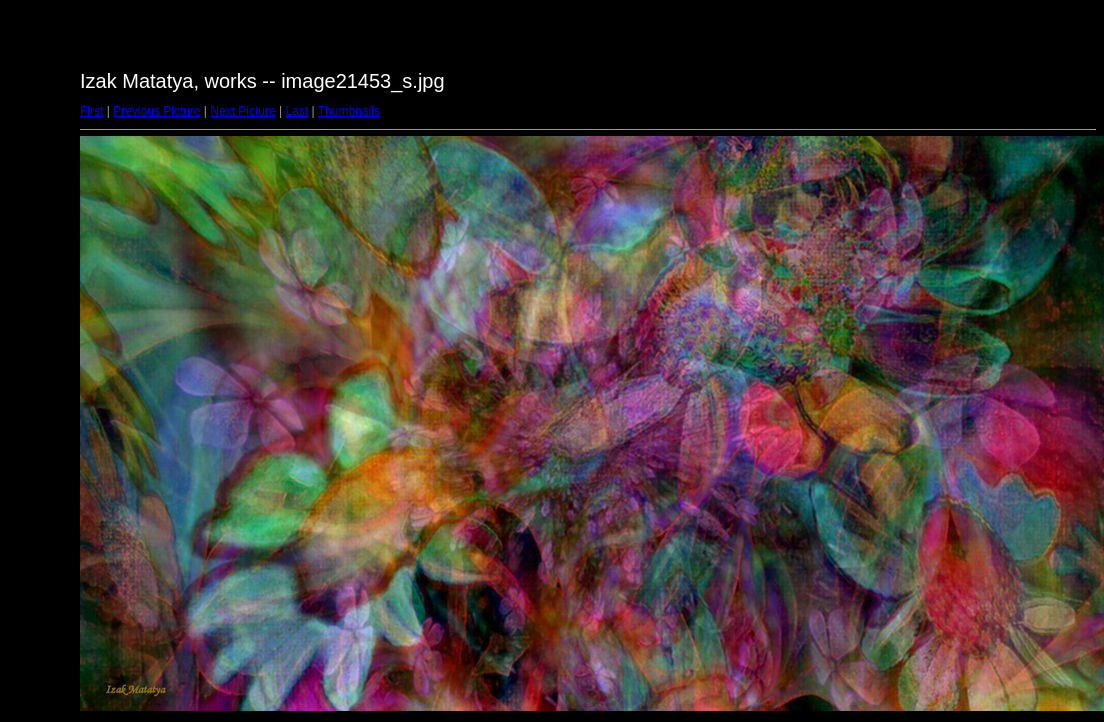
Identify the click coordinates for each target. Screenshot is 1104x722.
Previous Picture (156, 111)
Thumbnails (349, 111)
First (91, 111)
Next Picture (242, 111)
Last (296, 111)
